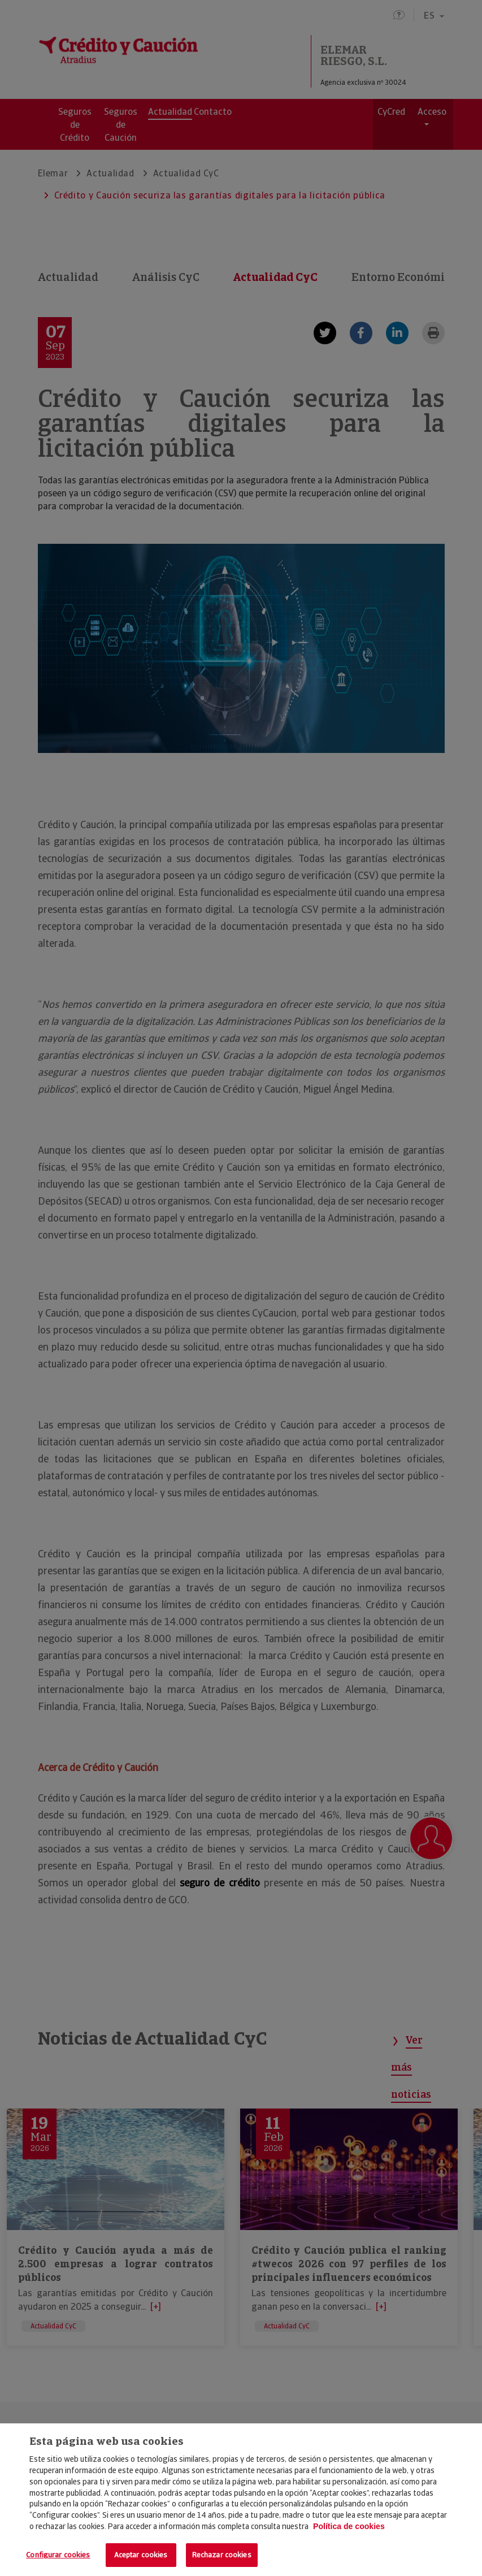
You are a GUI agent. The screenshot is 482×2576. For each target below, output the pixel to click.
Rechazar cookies (221, 2555)
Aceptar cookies (141, 2555)
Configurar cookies (58, 2555)
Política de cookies (349, 2526)
